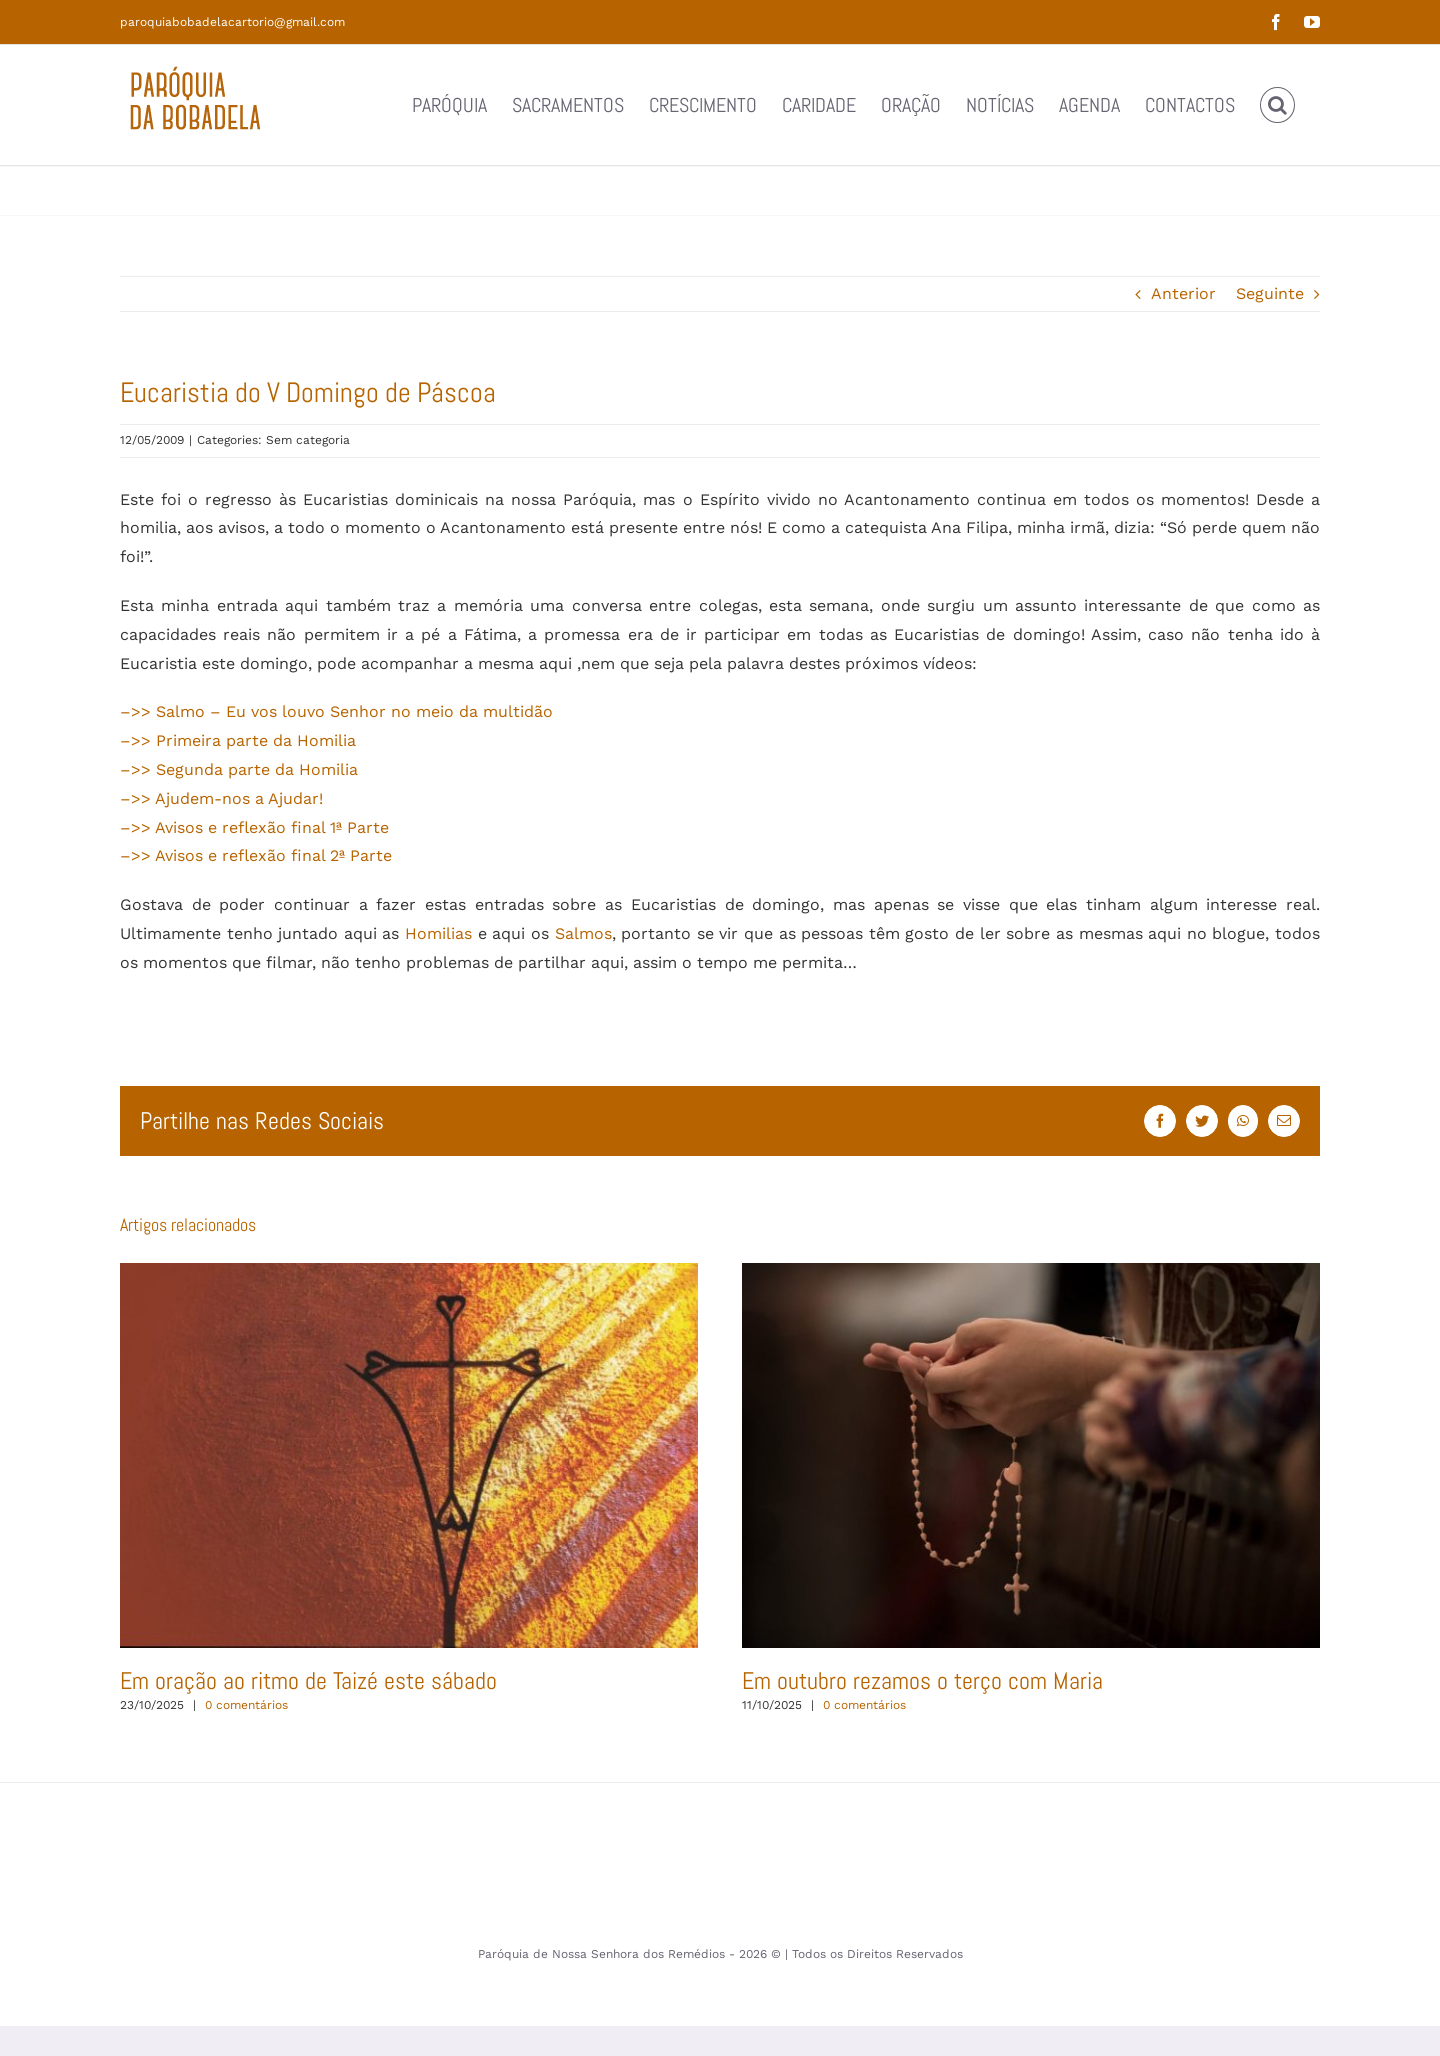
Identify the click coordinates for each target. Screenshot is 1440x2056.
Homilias (438, 933)
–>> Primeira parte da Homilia (238, 740)
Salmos (583, 933)
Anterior (1183, 293)
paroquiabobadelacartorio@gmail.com (232, 22)
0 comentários (246, 1705)
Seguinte (1270, 293)
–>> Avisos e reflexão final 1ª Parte (254, 827)
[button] (1277, 105)
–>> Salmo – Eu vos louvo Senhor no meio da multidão (336, 711)
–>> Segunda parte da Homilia (239, 769)
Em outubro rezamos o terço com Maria (922, 1680)
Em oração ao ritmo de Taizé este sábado (308, 1680)
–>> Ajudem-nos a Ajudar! (221, 798)
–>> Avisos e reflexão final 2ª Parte (256, 855)
